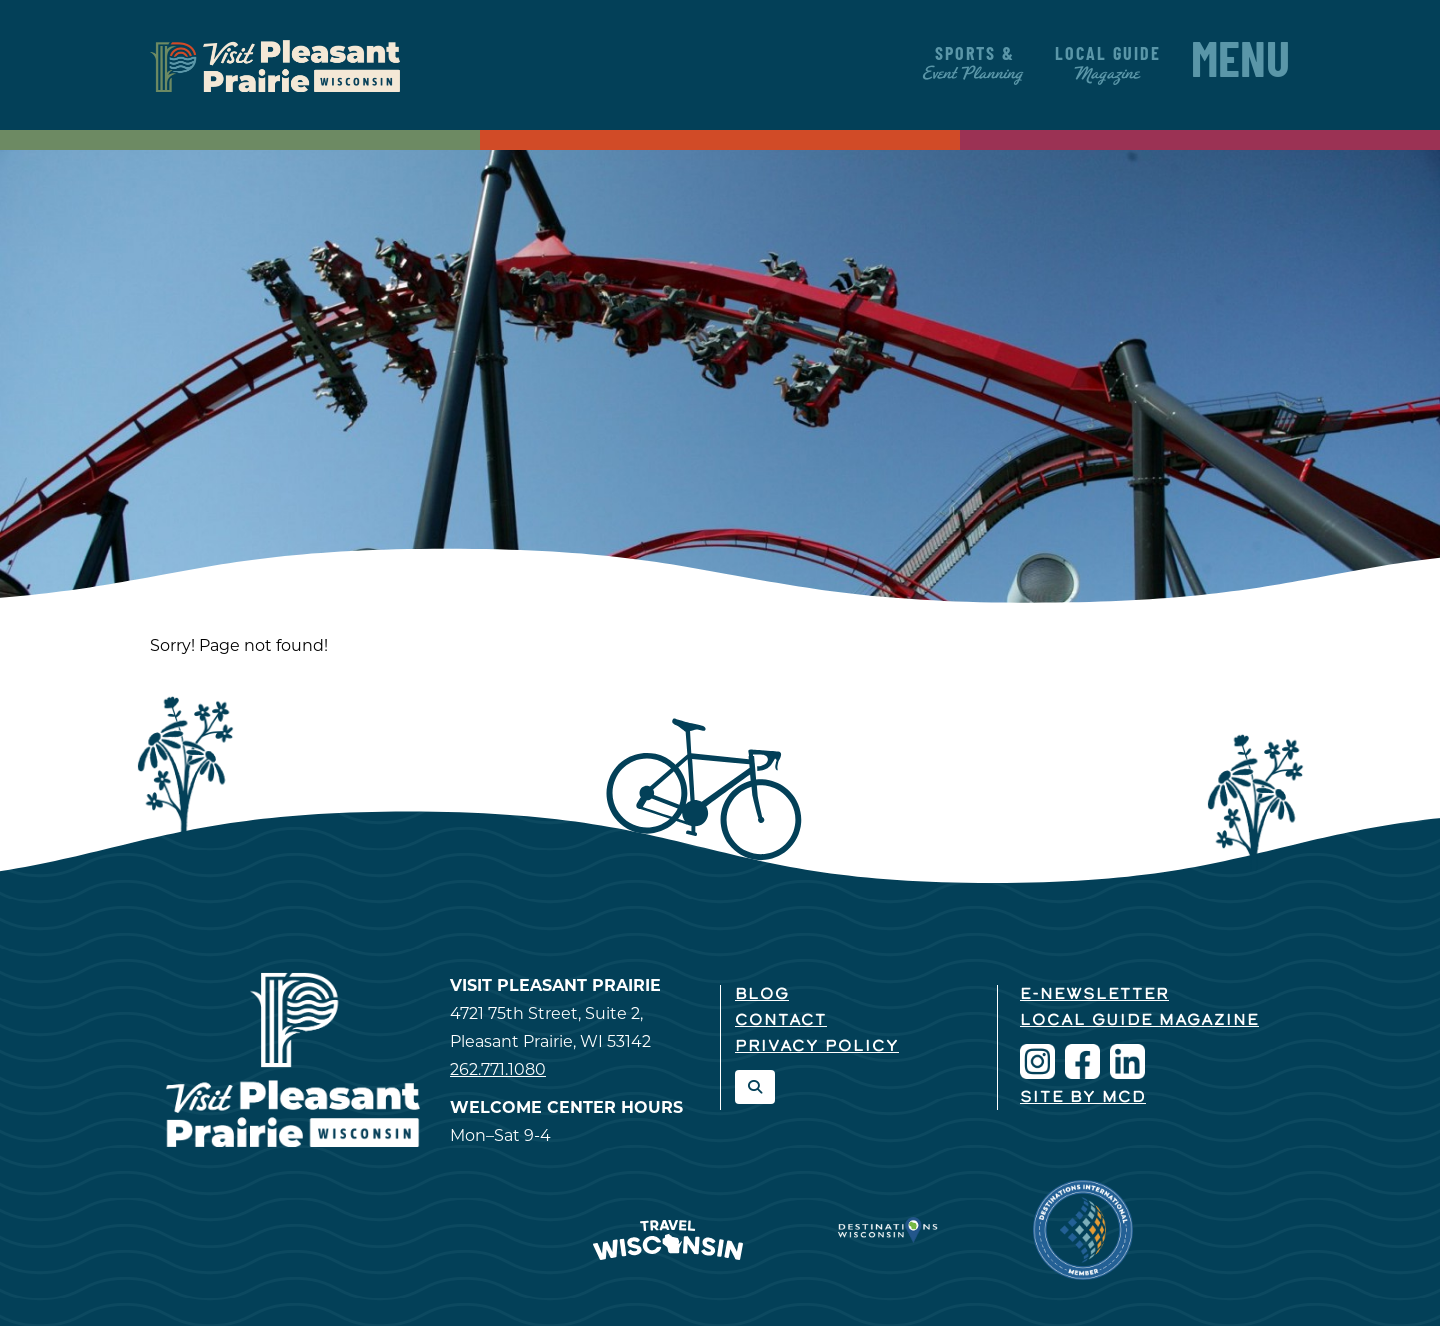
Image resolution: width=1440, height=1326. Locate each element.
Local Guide (1108, 64)
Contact (781, 1021)
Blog (762, 995)
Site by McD (1083, 1098)
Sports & (974, 64)
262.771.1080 (498, 1069)
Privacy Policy (817, 1047)
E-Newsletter (1094, 995)
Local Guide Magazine (1139, 1021)
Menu (1240, 65)
